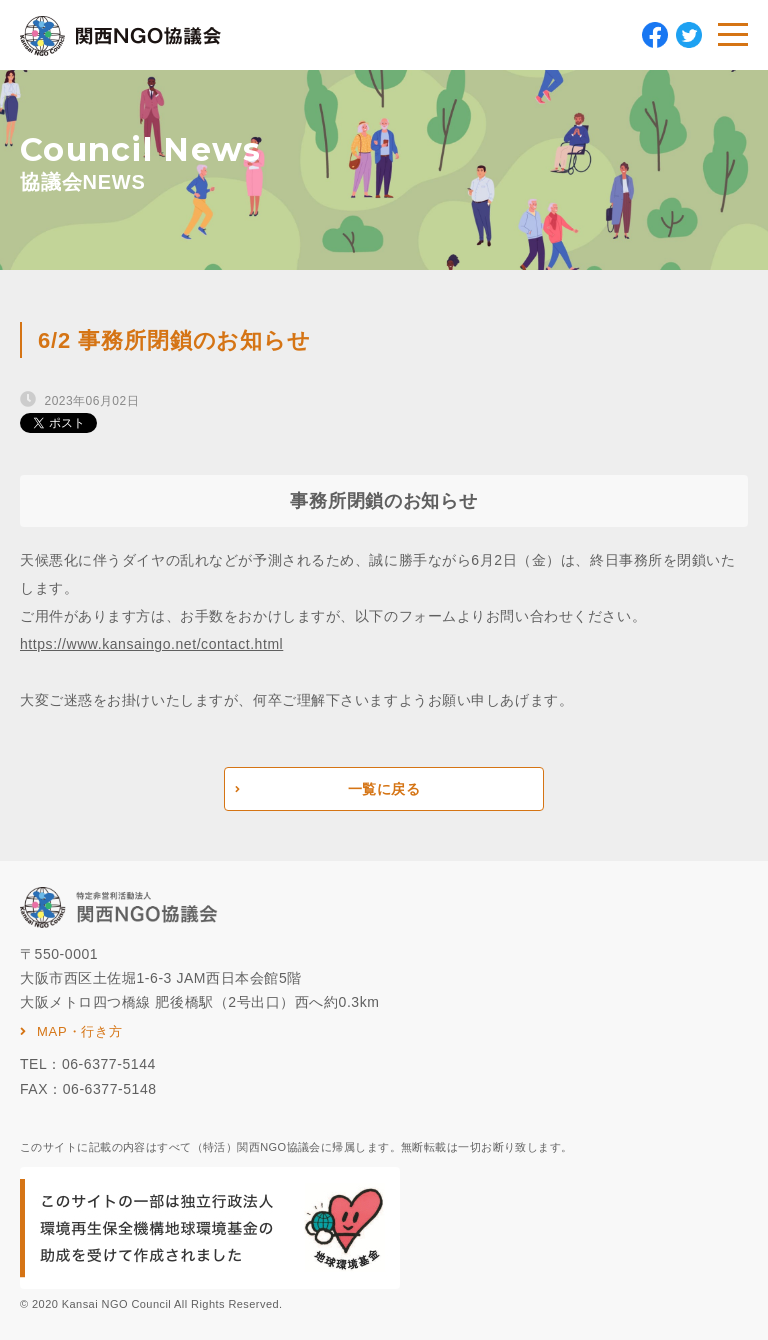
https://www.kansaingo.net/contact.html (151, 644)
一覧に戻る (384, 789)
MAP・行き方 (80, 1031)
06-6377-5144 (109, 1064)
